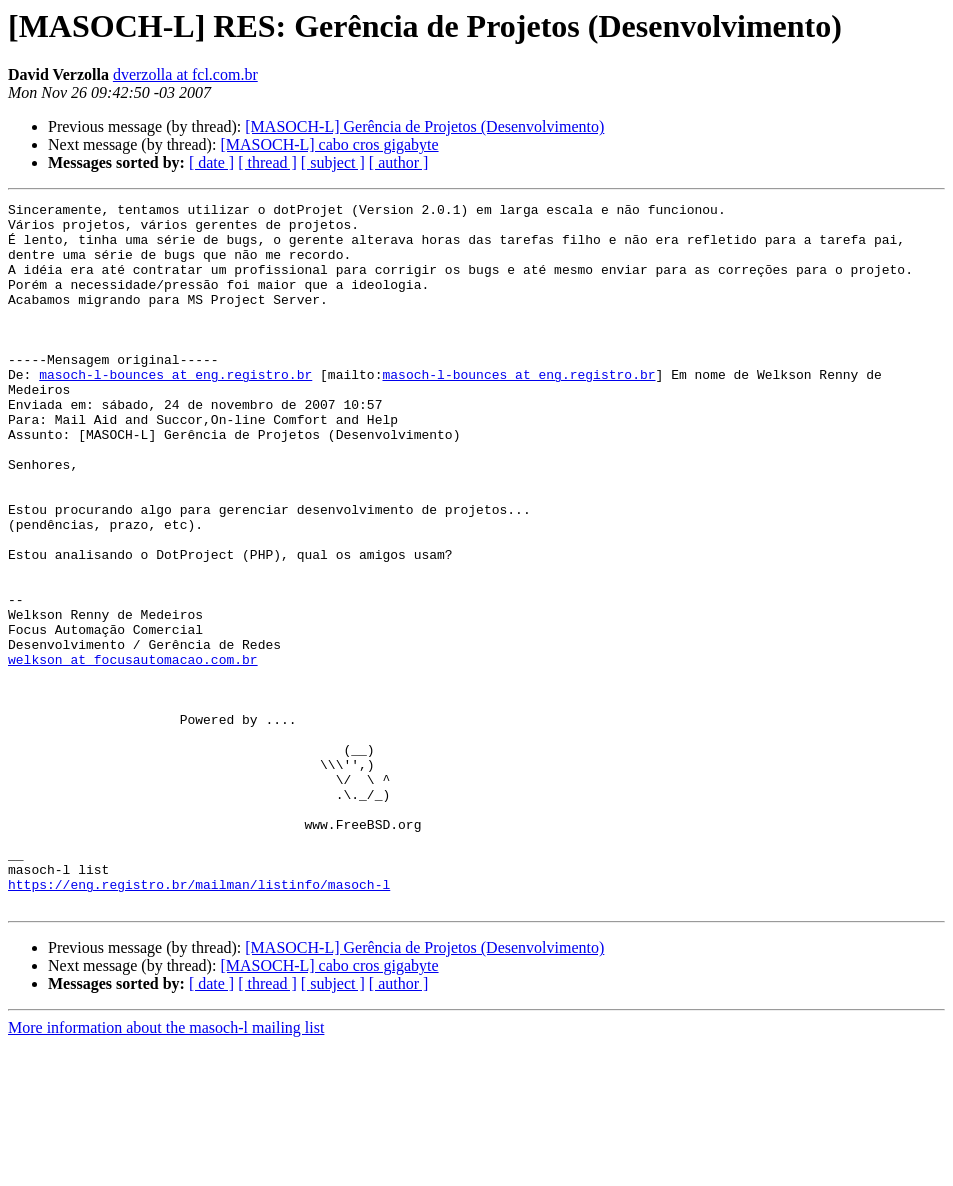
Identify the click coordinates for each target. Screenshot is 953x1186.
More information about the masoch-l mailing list (166, 1168)
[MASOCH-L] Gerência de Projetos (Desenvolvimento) (424, 126)
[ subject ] (333, 162)
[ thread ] (267, 162)
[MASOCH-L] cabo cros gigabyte (329, 144)
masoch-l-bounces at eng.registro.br (175, 410)
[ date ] (211, 162)
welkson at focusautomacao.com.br (133, 752)
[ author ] (399, 162)
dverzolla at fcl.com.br (185, 74)
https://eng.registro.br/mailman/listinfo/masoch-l (199, 1022)
